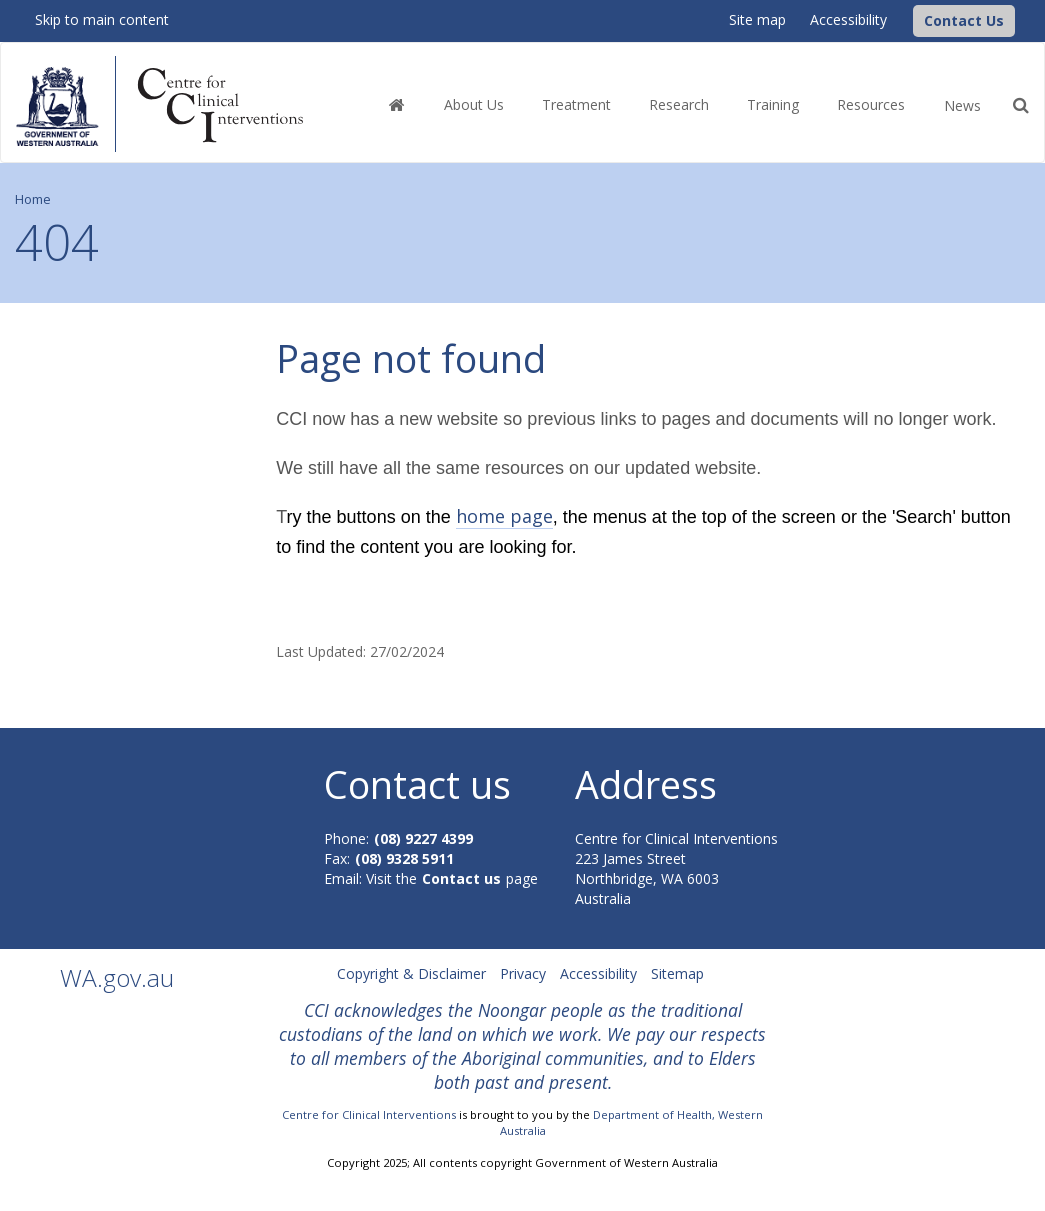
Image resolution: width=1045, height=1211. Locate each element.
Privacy (523, 973)
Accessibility (848, 19)
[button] (964, 21)
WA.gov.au (117, 977)
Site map (757, 19)
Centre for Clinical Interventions (369, 1114)
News (962, 105)
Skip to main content (102, 19)
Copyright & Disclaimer (411, 973)
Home (33, 199)
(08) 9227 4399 (423, 838)
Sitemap (677, 973)
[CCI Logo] (908, 19)
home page (504, 516)
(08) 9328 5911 (404, 858)
